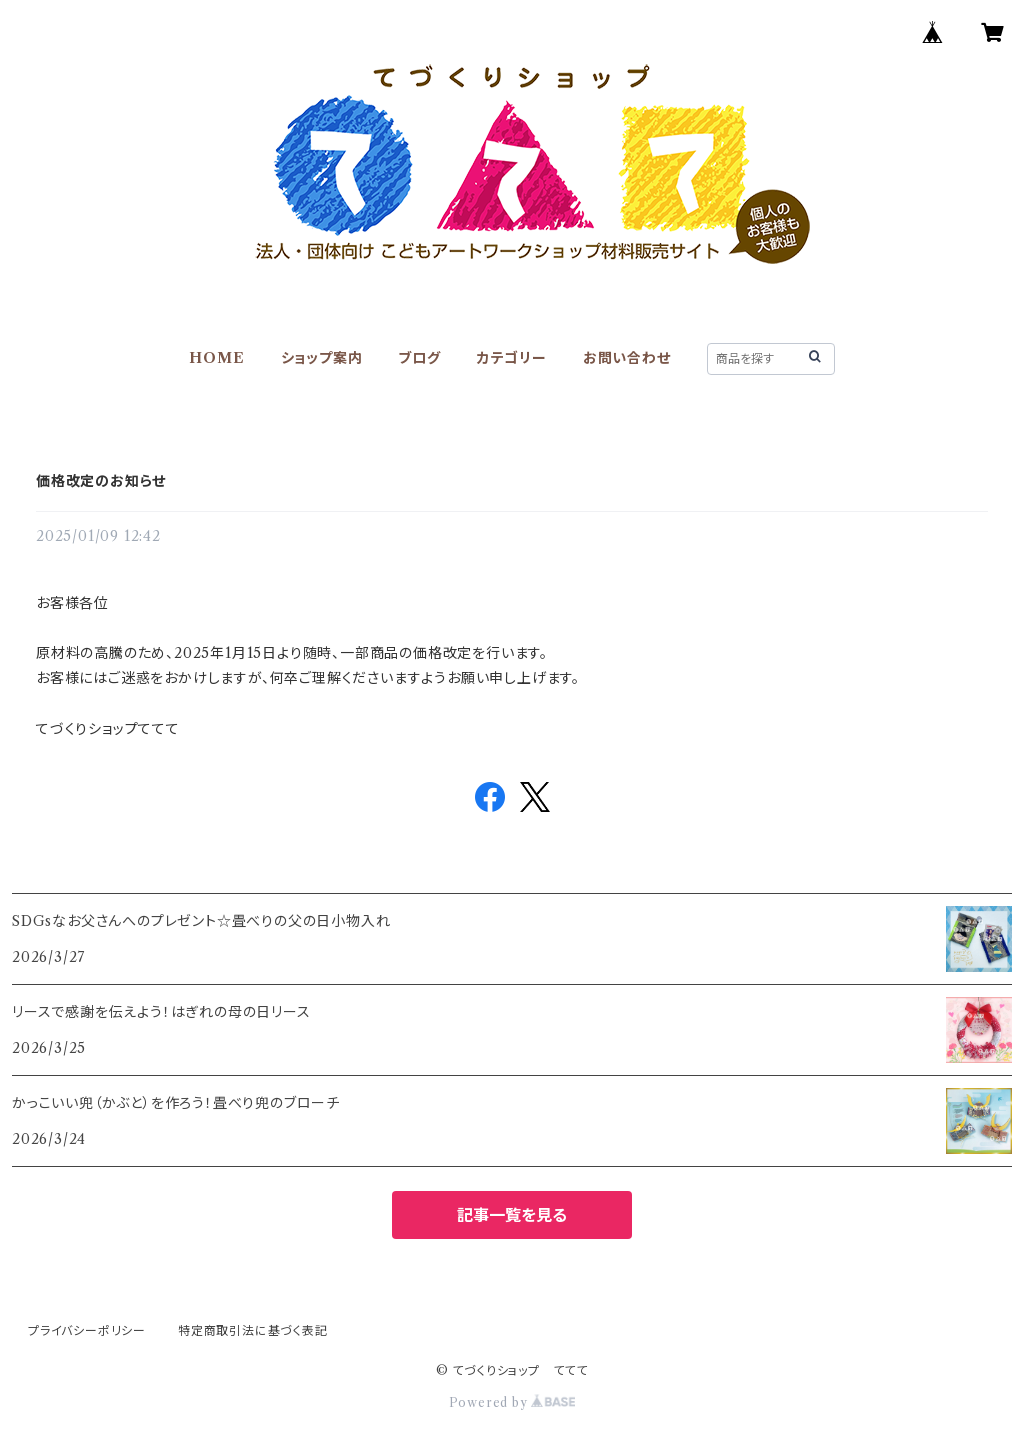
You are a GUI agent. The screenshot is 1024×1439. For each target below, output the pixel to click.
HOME (216, 358)
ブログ (419, 358)
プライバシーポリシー (87, 1330)
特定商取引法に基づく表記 (253, 1330)
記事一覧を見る (512, 1215)
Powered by (512, 1402)
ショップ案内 (322, 358)
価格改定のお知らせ (101, 481)
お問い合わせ (627, 358)
